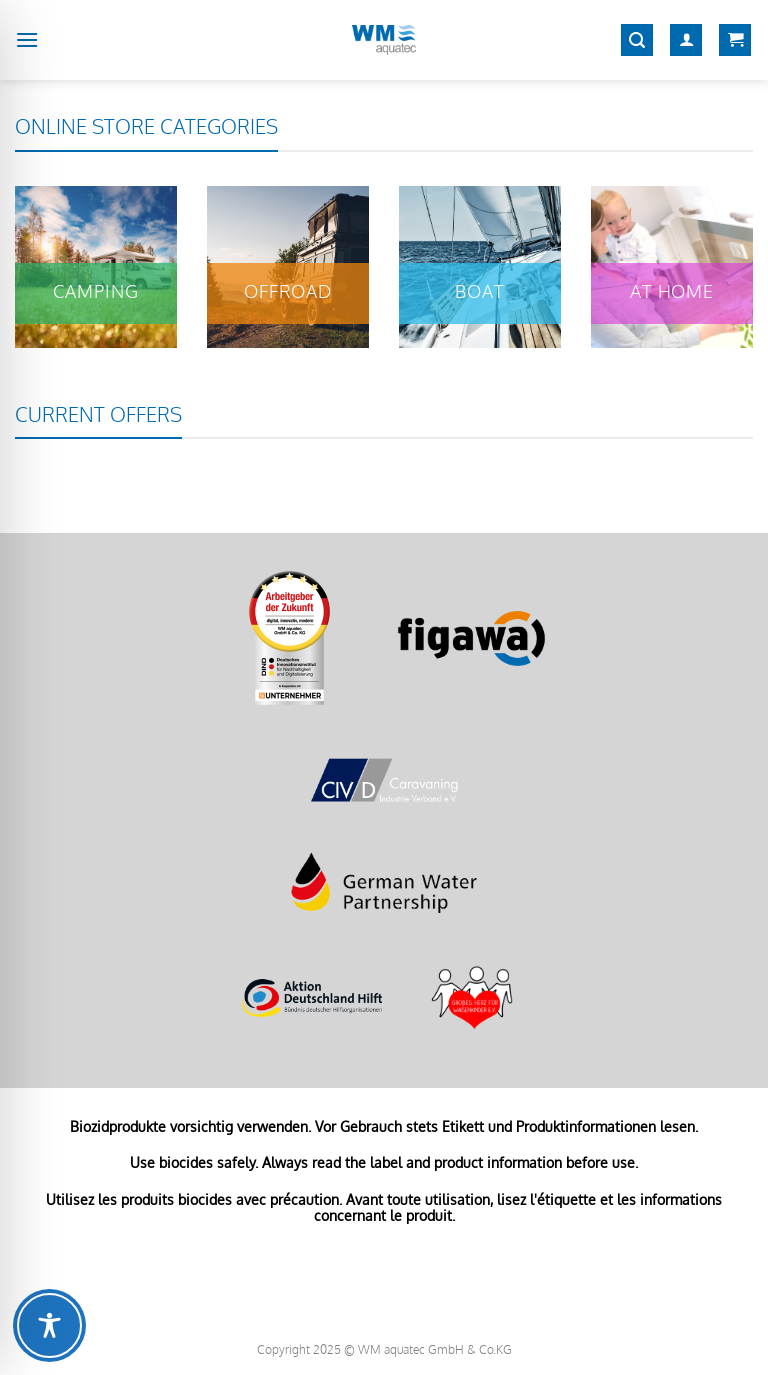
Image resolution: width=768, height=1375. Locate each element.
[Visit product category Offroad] (288, 267)
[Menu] (27, 39)
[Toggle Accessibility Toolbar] (49, 1325)
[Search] (637, 40)
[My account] (686, 40)
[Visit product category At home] (672, 267)
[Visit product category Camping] (96, 267)
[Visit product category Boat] (480, 267)
